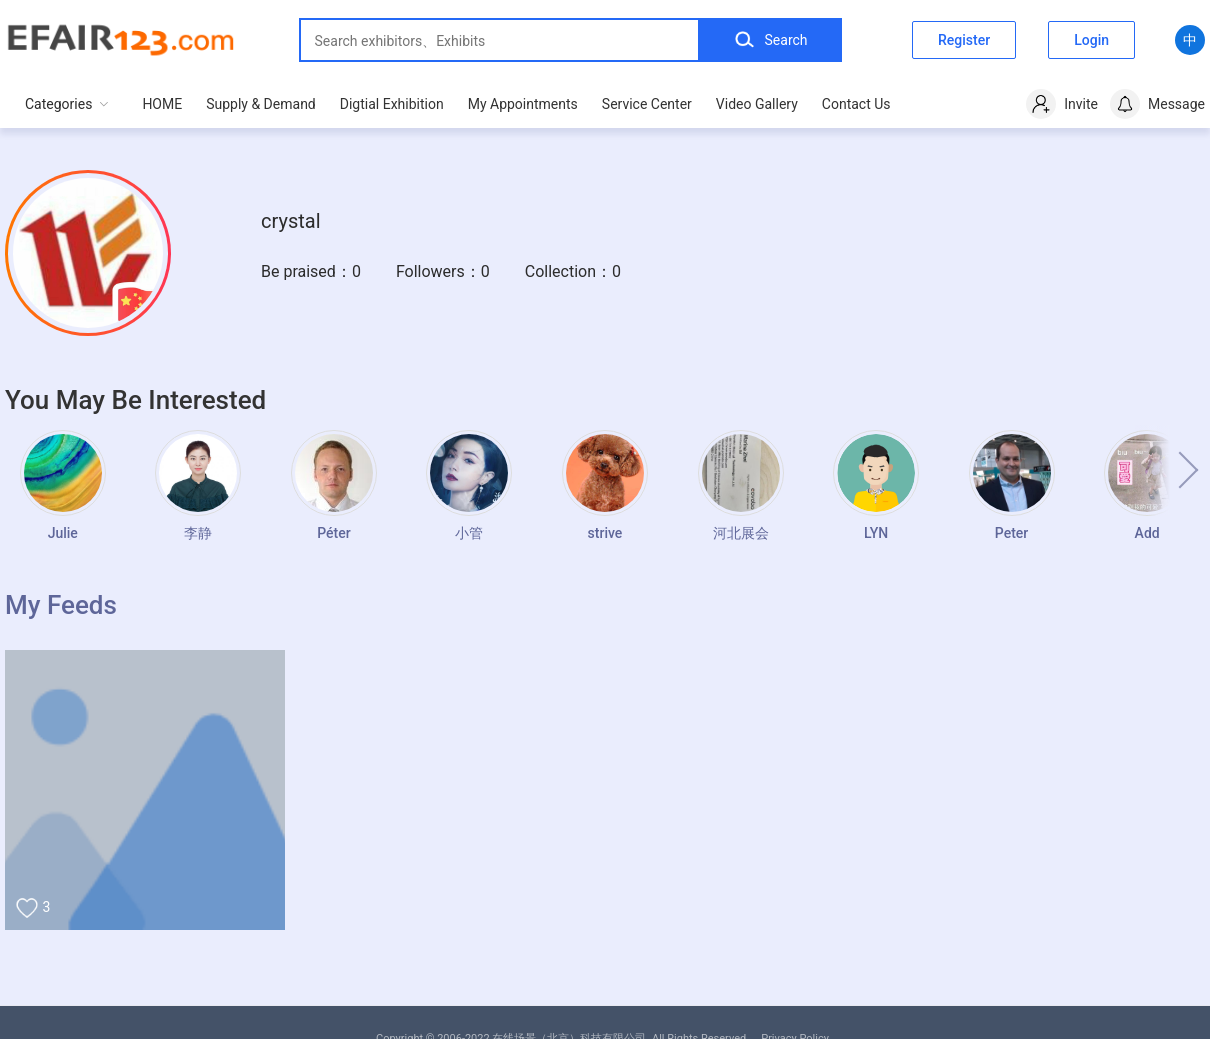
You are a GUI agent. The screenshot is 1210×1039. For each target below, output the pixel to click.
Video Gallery (757, 104)
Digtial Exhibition (392, 104)
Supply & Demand (261, 104)
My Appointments (523, 104)
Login (1091, 40)
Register (964, 40)
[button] (1170, 470)
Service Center (647, 104)
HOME (162, 104)
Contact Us (856, 104)
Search (770, 40)
